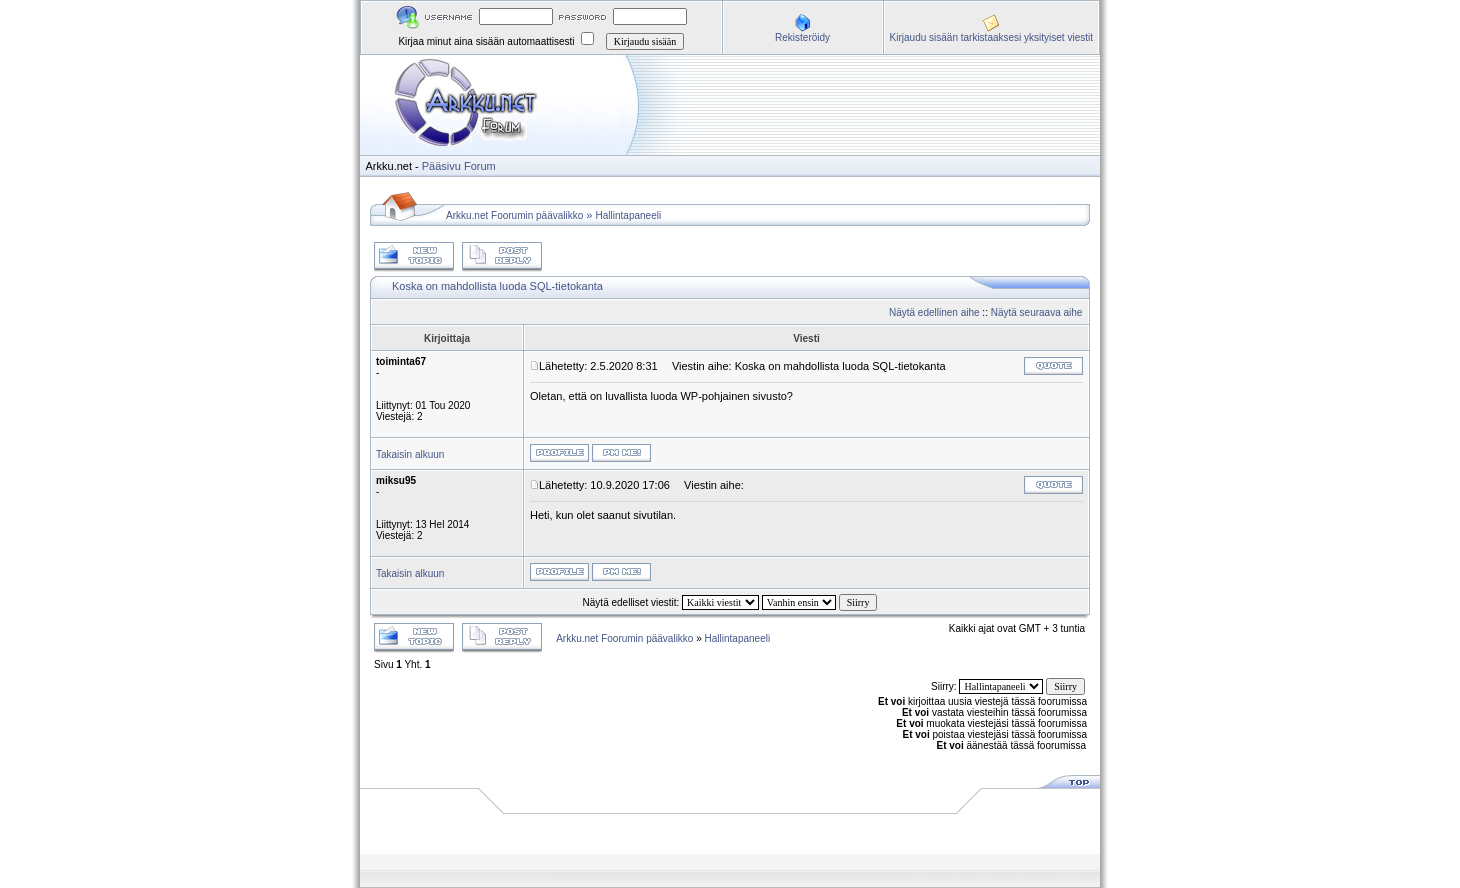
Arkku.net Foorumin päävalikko (514, 215)
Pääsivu (441, 166)
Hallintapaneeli (629, 215)
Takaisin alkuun (410, 454)
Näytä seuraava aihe (1037, 312)
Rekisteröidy (802, 37)
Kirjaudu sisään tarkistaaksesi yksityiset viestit (991, 37)
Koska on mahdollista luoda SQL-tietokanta (497, 286)
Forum (480, 166)
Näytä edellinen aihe (934, 312)
